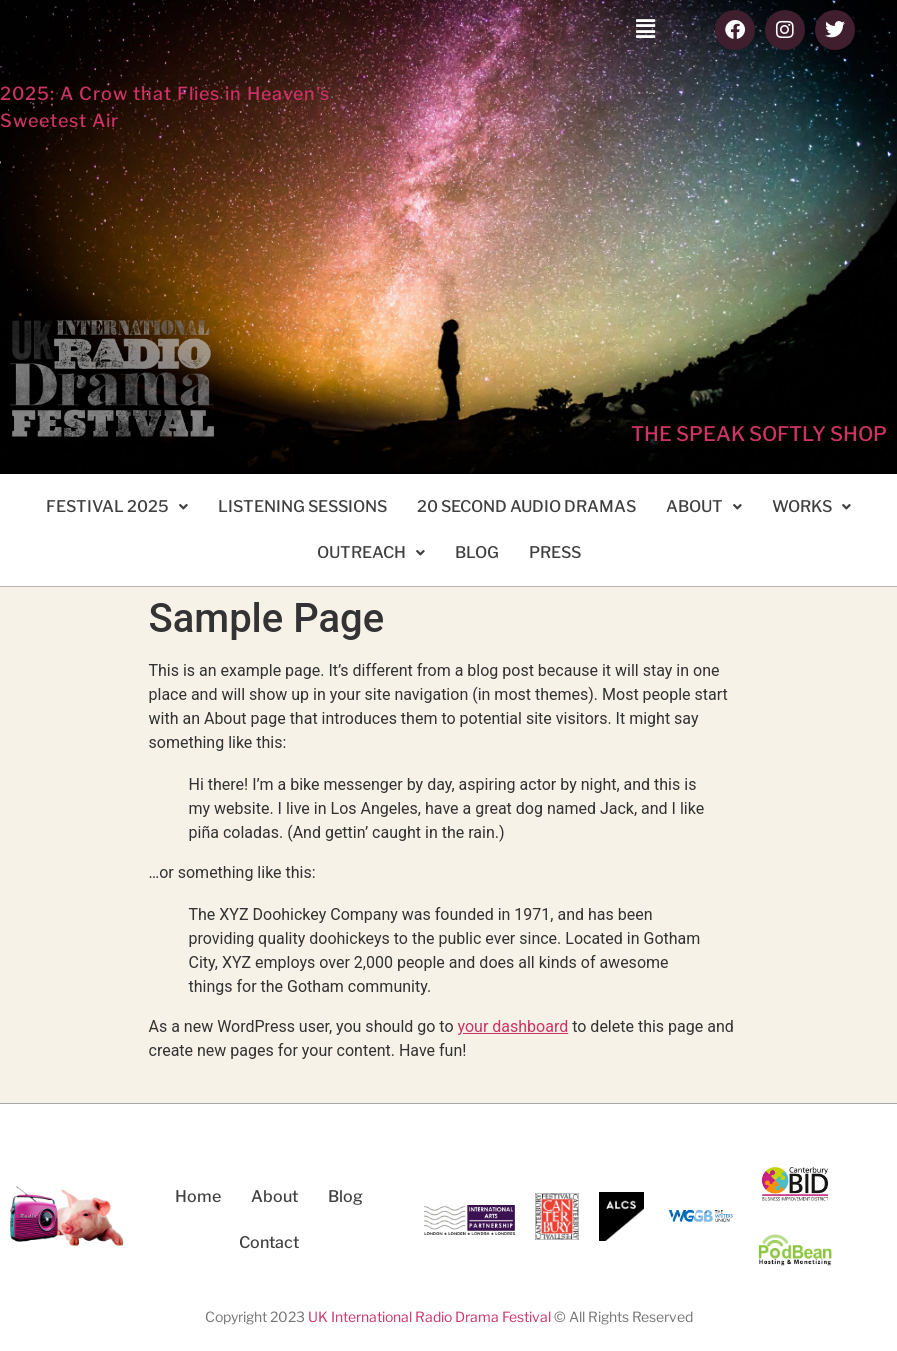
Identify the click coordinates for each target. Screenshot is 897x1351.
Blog (345, 1196)
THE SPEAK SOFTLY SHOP (759, 434)
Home (198, 1196)
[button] (645, 29)
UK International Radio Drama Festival (429, 1316)
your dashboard (513, 1026)
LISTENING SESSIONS (302, 506)
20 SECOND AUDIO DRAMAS (526, 506)
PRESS (555, 552)
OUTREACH (371, 552)
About (274, 1196)
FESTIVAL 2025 (117, 506)
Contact (269, 1242)
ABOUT (704, 506)
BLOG (477, 552)
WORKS (811, 506)
